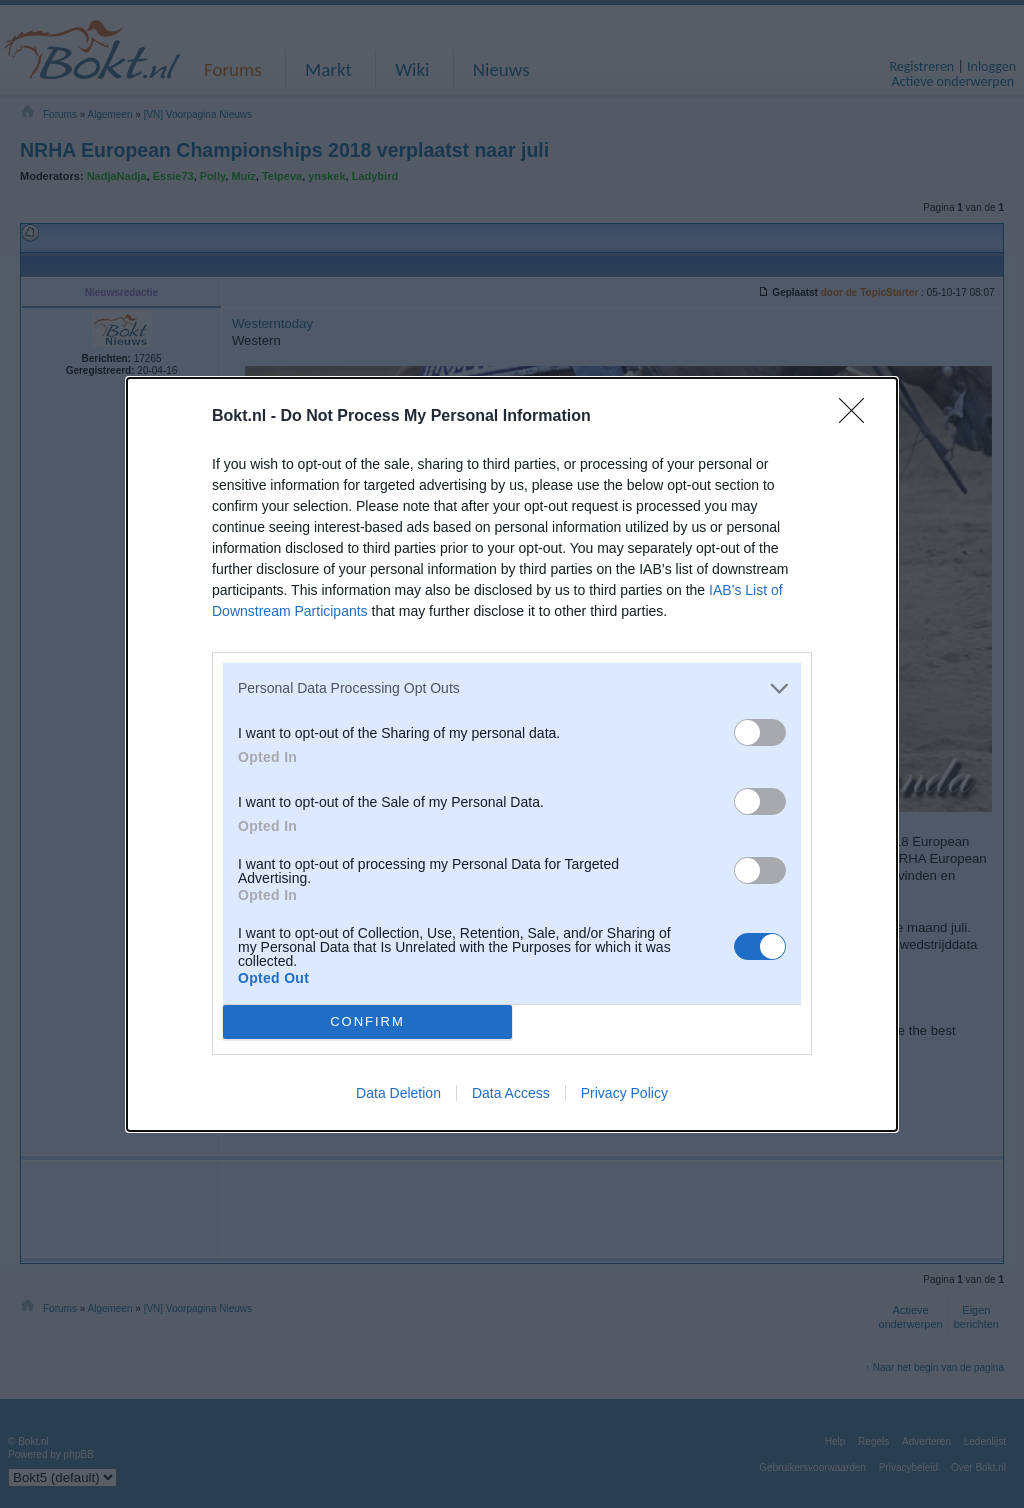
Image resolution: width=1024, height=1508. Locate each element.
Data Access (511, 1093)
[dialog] (512, 754)
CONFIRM (367, 1020)
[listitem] (512, 688)
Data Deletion (398, 1093)
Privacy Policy (624, 1093)
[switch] (760, 732)
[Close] (858, 417)
